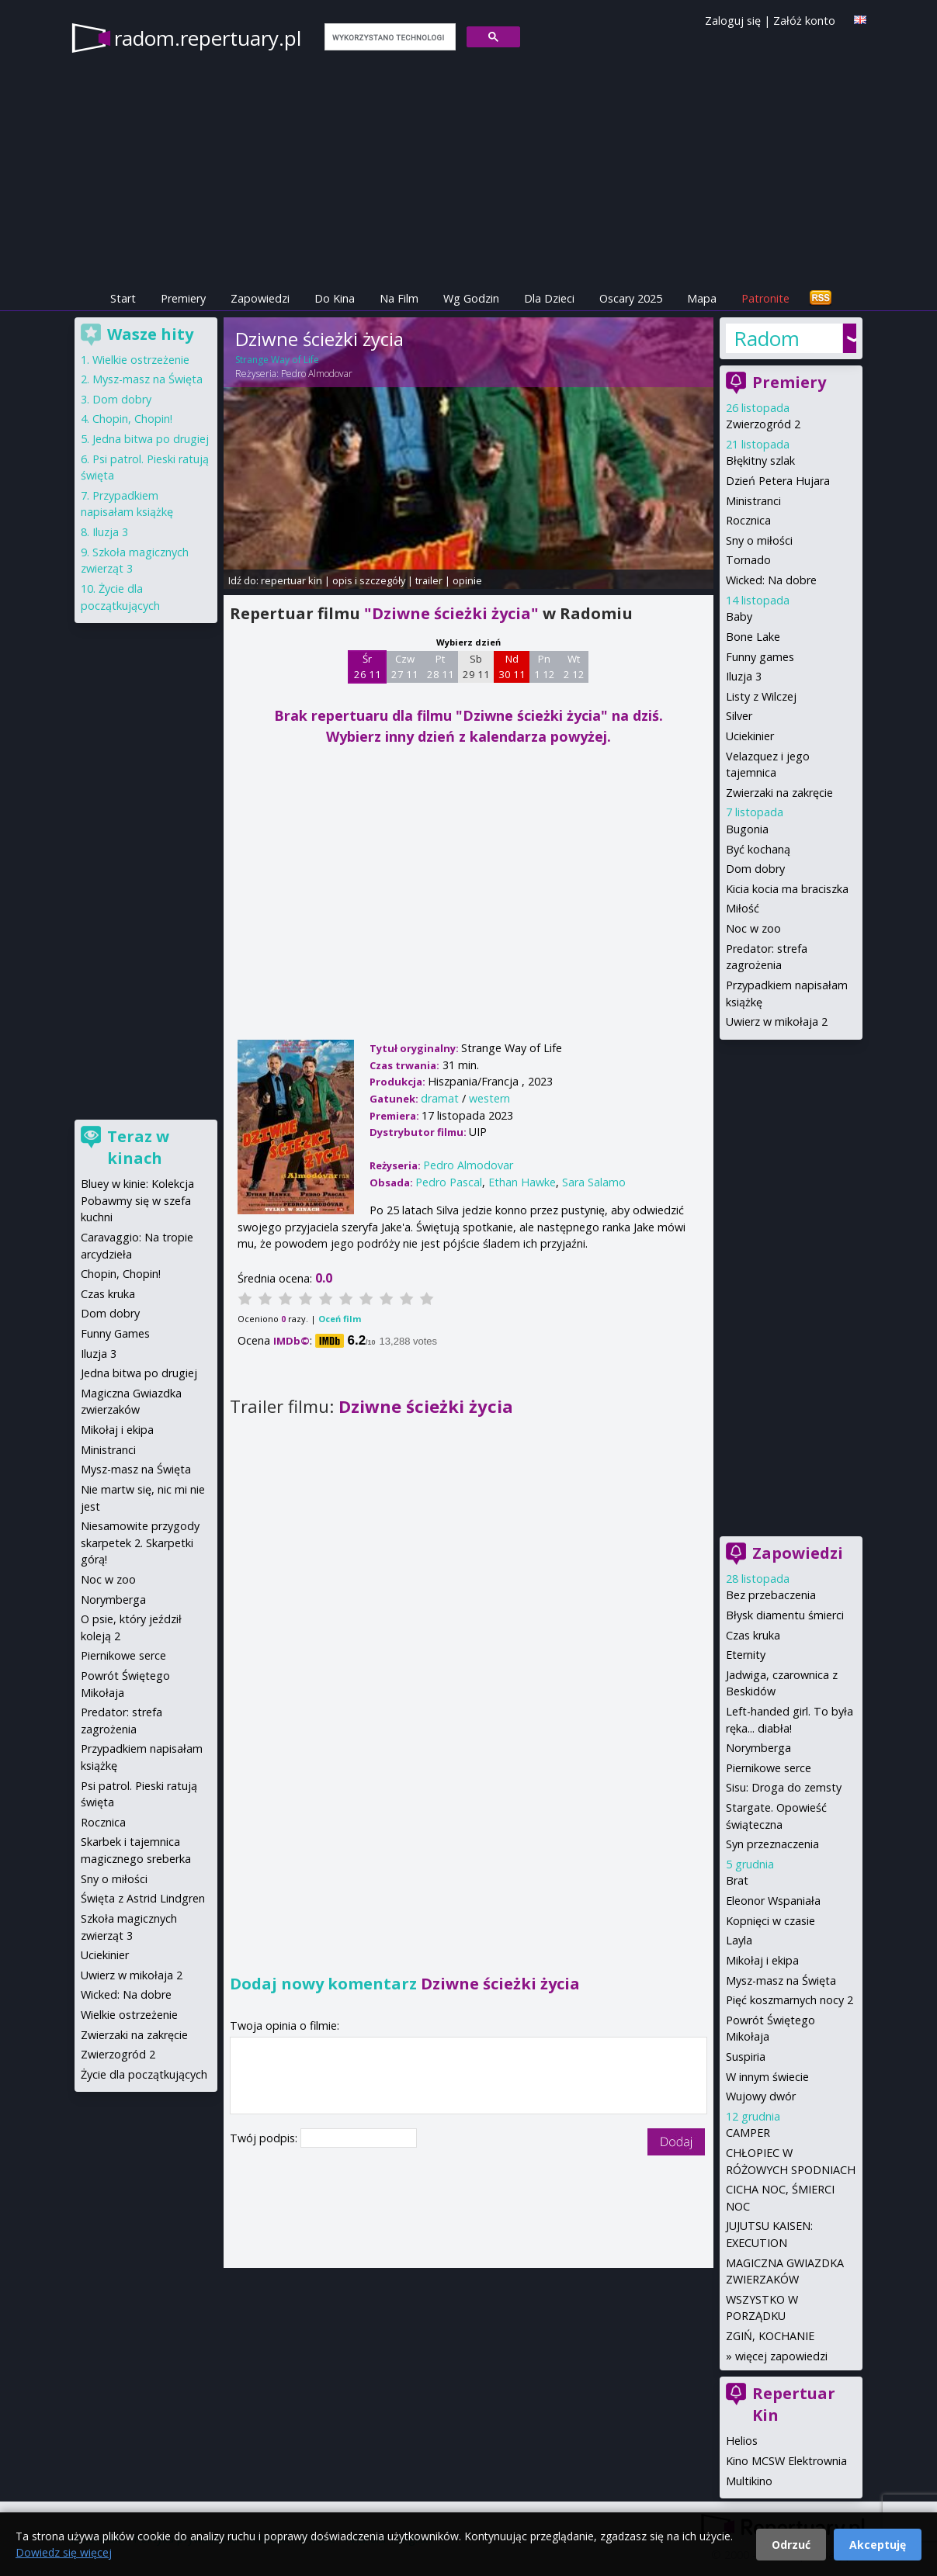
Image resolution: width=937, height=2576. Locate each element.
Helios (742, 2440)
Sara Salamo (594, 1182)
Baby (739, 616)
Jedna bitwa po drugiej (150, 438)
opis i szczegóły (368, 580)
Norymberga (758, 1747)
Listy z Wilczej (761, 696)
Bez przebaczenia (771, 1594)
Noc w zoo (753, 928)
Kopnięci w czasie (770, 1920)
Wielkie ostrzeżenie (140, 359)
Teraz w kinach (138, 1147)
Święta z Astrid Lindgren (143, 1898)
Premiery (183, 298)
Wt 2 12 (574, 666)
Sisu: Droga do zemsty (784, 1787)
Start (123, 298)
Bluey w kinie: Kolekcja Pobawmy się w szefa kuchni (137, 1200)
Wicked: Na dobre (771, 580)
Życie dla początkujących (144, 2074)
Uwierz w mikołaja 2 (777, 1021)
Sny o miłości (759, 540)
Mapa (702, 298)
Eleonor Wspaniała (773, 1900)
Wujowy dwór (761, 2096)
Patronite (765, 298)
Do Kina (334, 298)
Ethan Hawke (522, 1182)
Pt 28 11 (440, 666)
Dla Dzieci (549, 298)
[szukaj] (388, 37)
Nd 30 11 (512, 666)
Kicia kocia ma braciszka (787, 888)
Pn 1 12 (544, 666)
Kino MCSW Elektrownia (786, 2460)
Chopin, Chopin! (132, 418)
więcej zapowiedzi (781, 2356)
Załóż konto (804, 20)
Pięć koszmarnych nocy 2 (789, 2000)
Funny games (760, 656)
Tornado (748, 559)
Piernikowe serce (768, 1768)
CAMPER (748, 2132)
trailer (428, 580)
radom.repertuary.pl (207, 38)
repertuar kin (291, 580)
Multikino (749, 2481)
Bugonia (747, 829)
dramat (440, 1098)
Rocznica (748, 520)
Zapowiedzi (260, 298)
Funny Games (115, 1333)
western (489, 1098)
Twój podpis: (265, 2138)
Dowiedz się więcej (64, 2552)
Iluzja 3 (744, 676)
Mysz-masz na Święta (781, 1980)
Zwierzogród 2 (763, 424)
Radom (767, 338)
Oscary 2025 (630, 298)
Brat (737, 1880)
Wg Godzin (471, 298)
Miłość (742, 908)
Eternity (745, 1654)
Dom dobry (755, 868)
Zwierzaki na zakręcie (779, 792)
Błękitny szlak (760, 460)
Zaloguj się (733, 20)
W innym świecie (767, 2076)
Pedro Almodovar (316, 373)
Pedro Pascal (448, 1182)
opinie (467, 580)
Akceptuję (877, 2544)
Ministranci (753, 500)
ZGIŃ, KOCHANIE (770, 2335)
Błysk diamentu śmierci (785, 1615)
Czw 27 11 (404, 666)
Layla (739, 1940)
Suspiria (745, 2056)
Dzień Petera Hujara (778, 480)
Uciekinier (750, 736)
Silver (739, 715)
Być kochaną (758, 849)
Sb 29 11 (476, 666)
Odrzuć (791, 2544)
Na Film (399, 298)
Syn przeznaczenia (772, 1844)
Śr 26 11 (367, 666)
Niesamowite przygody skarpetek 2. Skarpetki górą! (140, 1542)
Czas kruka (753, 1635)
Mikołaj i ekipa (762, 1960)
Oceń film (339, 1318)
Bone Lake (753, 636)
